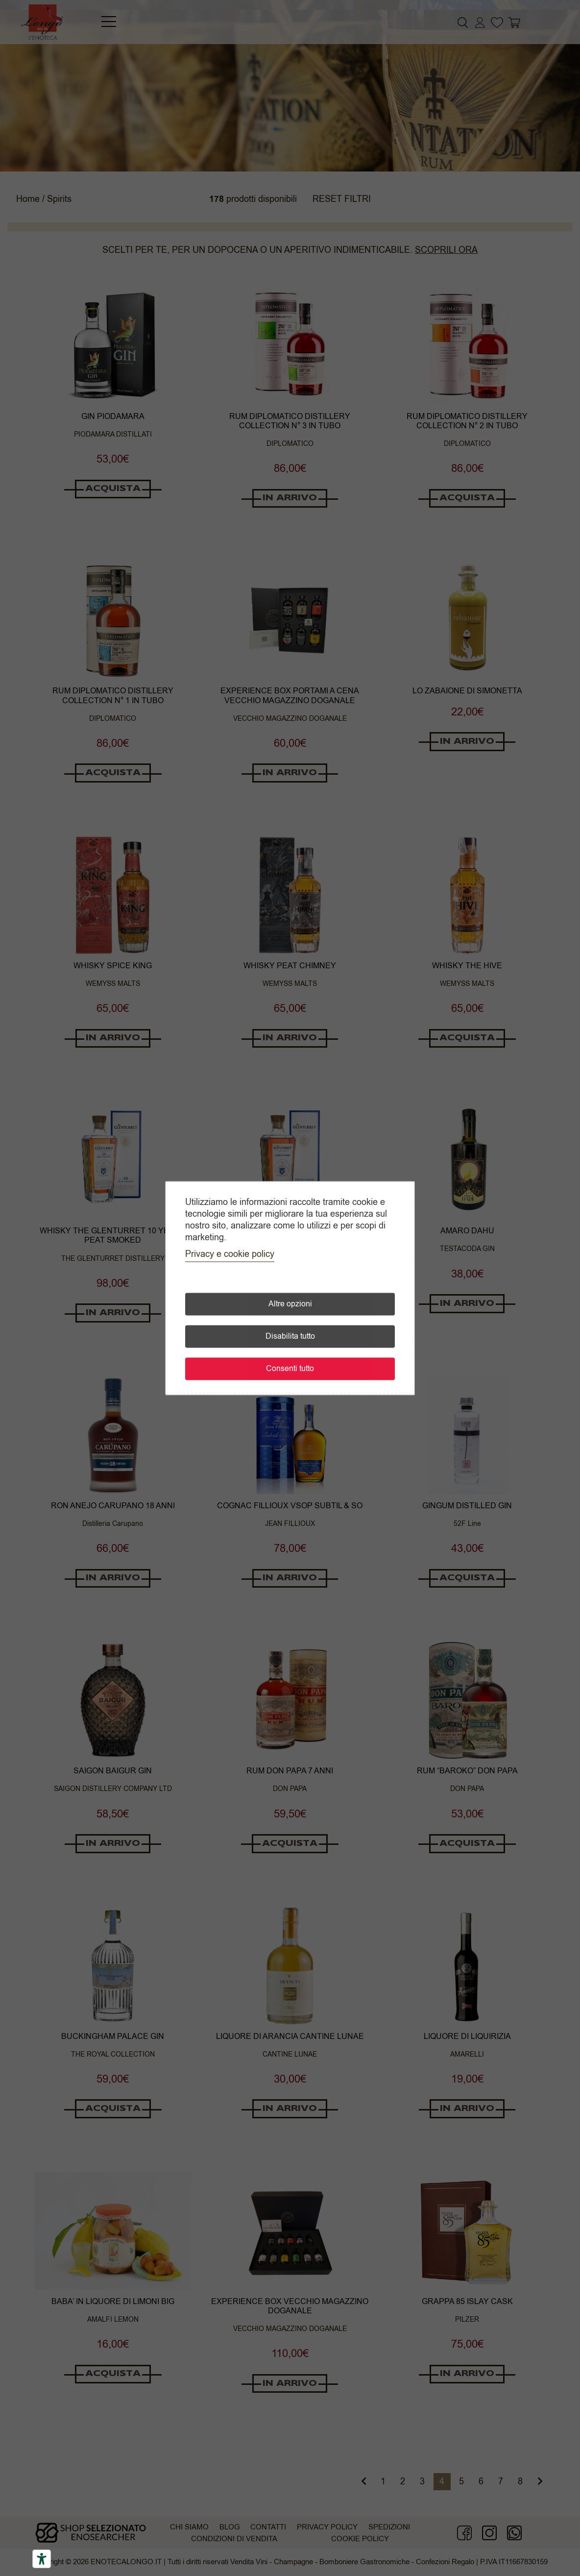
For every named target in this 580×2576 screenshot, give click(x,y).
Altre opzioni (290, 1304)
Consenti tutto (290, 1368)
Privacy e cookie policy (229, 1254)
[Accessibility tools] (41, 2559)
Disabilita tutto (290, 1336)
